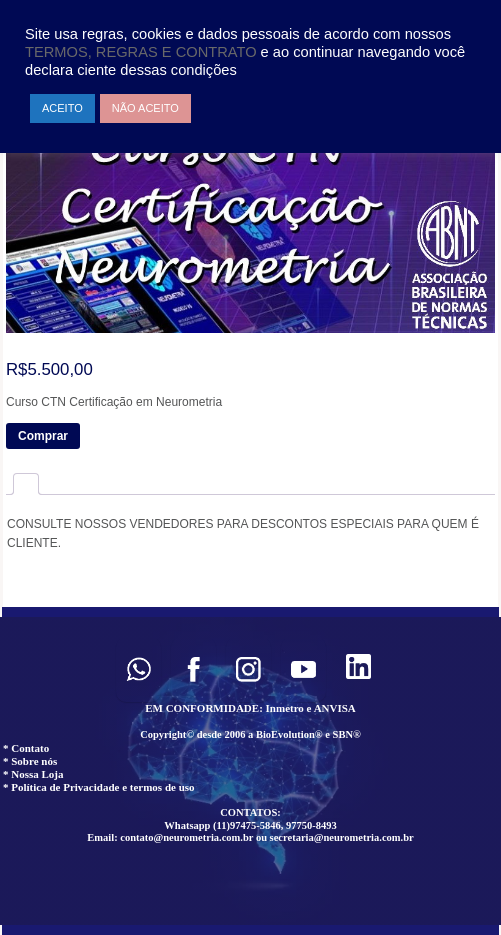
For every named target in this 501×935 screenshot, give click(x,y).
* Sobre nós (30, 761)
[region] (250, 771)
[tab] (26, 483)
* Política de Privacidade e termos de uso (99, 787)
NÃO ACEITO (145, 108)
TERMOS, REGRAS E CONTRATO (143, 52)
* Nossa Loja (33, 774)
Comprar (43, 436)
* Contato (26, 748)
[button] (138, 669)
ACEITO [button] (62, 108)
